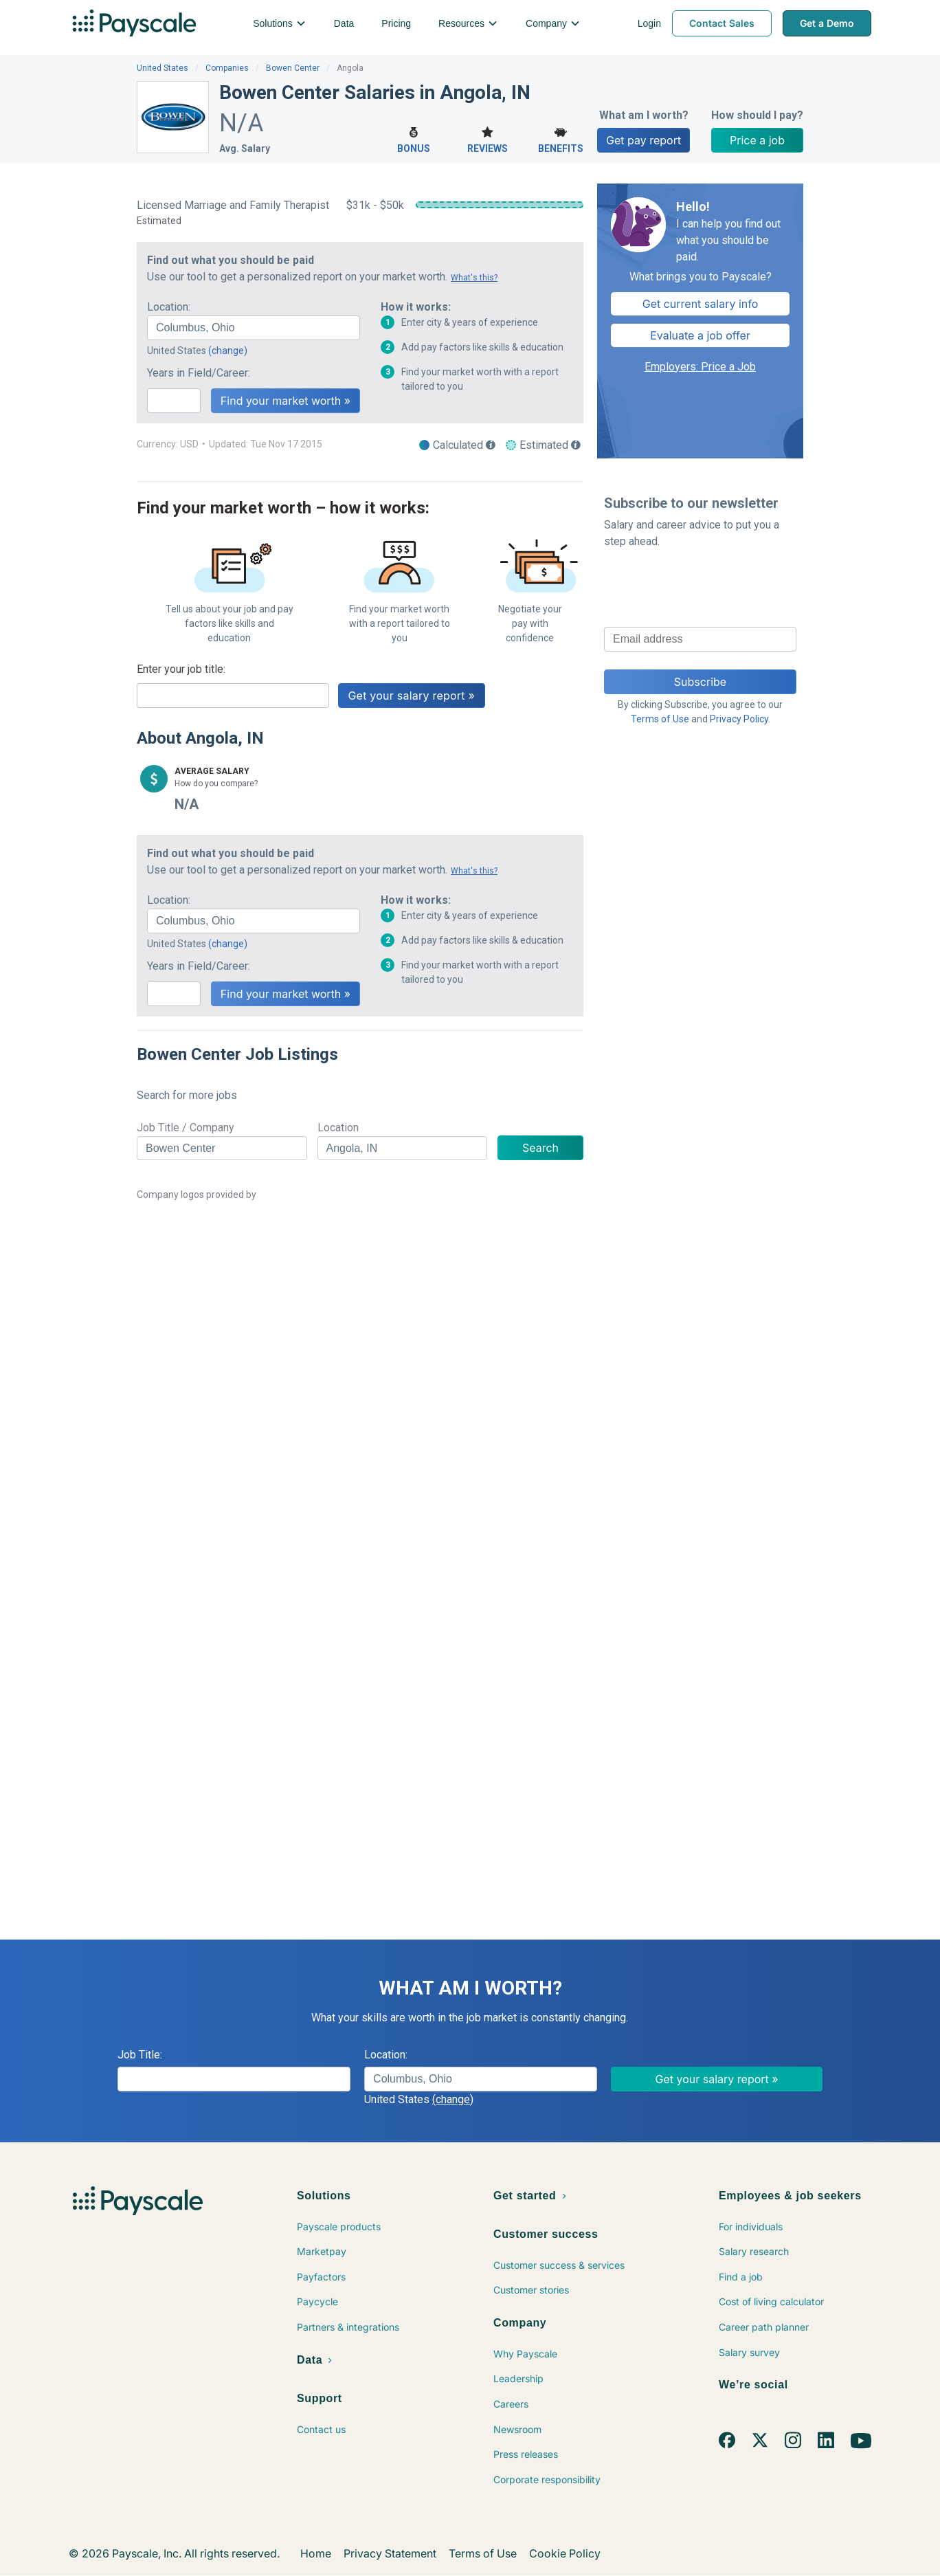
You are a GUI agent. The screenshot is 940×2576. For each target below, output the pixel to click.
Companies (227, 68)
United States (162, 68)
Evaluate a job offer (700, 335)
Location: (168, 306)
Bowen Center (293, 68)
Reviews (488, 138)
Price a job (757, 140)
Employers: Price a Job (700, 366)
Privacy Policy (739, 718)
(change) (227, 350)
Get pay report (643, 140)
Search (540, 1148)
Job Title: (140, 2054)
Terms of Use (660, 718)
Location (338, 1127)
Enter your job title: (181, 669)
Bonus (414, 138)
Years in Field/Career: (198, 372)
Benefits (560, 138)
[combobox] (253, 327)
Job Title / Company (185, 1127)
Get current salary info (700, 304)
